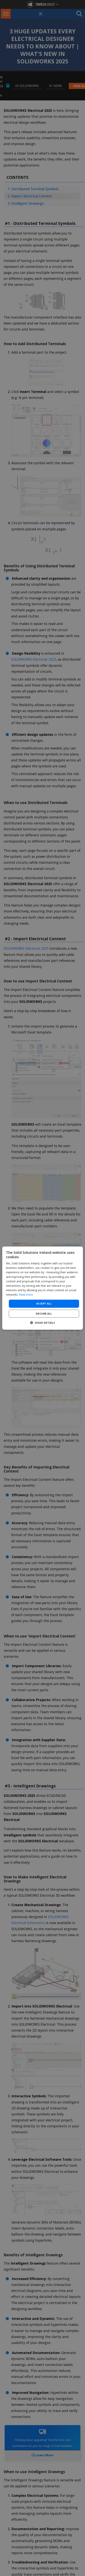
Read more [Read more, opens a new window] (26, 1294)
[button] (42, 1322)
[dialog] (42, 1288)
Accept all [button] (44, 1303)
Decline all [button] (44, 1313)
